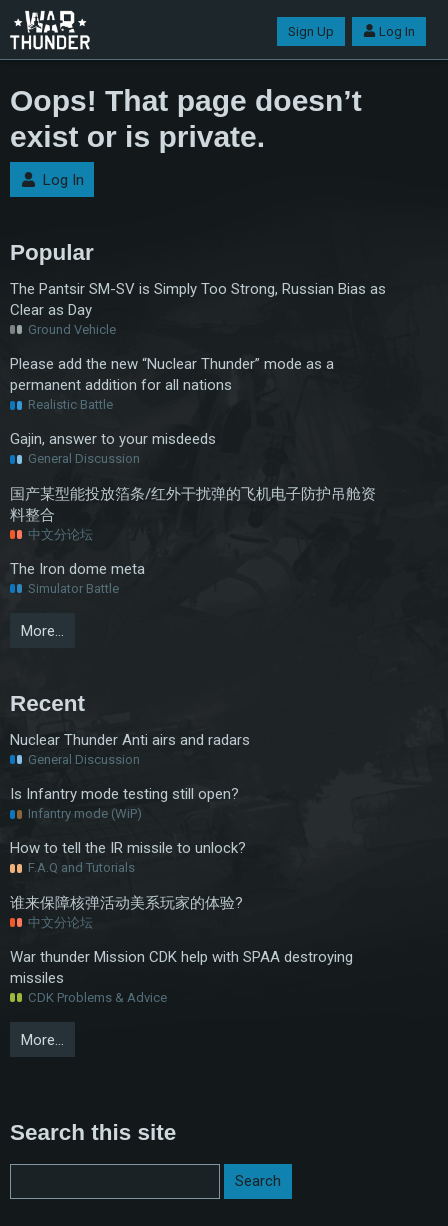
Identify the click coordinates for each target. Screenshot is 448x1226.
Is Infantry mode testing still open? (124, 794)
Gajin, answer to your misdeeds (113, 439)
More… (42, 631)
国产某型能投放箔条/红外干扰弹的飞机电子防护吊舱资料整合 (193, 504)
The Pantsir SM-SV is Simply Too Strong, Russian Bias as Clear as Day (198, 299)
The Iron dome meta (77, 569)
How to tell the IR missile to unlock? (128, 848)
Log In (389, 31)
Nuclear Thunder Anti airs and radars (130, 740)
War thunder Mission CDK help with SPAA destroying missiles (181, 967)
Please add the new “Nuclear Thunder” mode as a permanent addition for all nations (172, 374)
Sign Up (311, 31)
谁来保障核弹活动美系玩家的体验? (126, 903)
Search (258, 1181)
